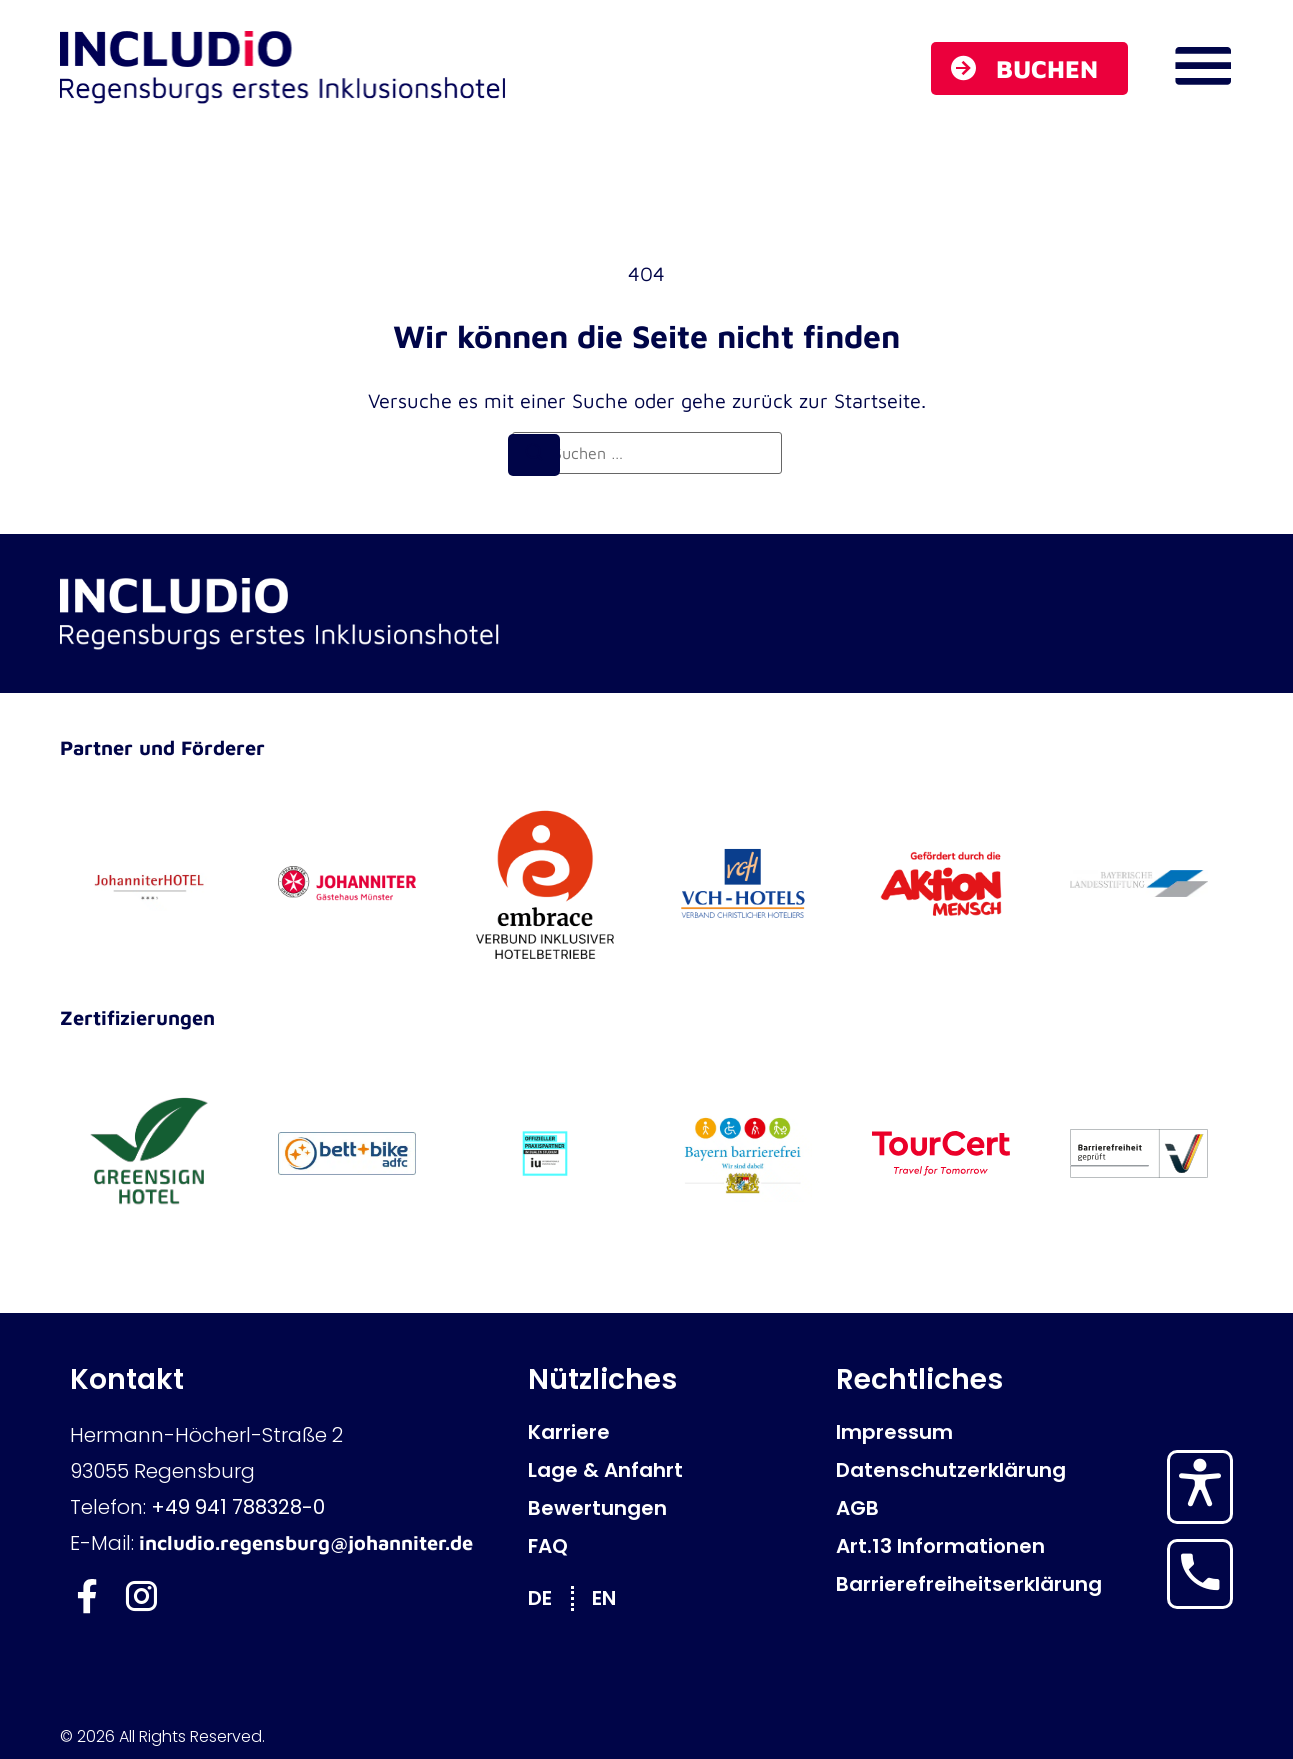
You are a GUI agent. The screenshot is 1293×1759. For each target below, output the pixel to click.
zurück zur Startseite (826, 400)
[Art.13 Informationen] (951, 1546)
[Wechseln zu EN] (614, 1597)
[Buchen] (1029, 68)
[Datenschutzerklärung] (951, 1470)
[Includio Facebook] (87, 1596)
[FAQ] (672, 1546)
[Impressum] (951, 1432)
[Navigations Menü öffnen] (1203, 66)
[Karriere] (672, 1432)
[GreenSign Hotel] (149, 1153)
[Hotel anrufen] (1200, 1572)
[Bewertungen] (672, 1508)
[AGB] (951, 1508)
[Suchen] (534, 455)
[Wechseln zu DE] (550, 1597)
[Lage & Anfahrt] (672, 1470)
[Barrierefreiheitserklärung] (951, 1584)
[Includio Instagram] (142, 1596)
